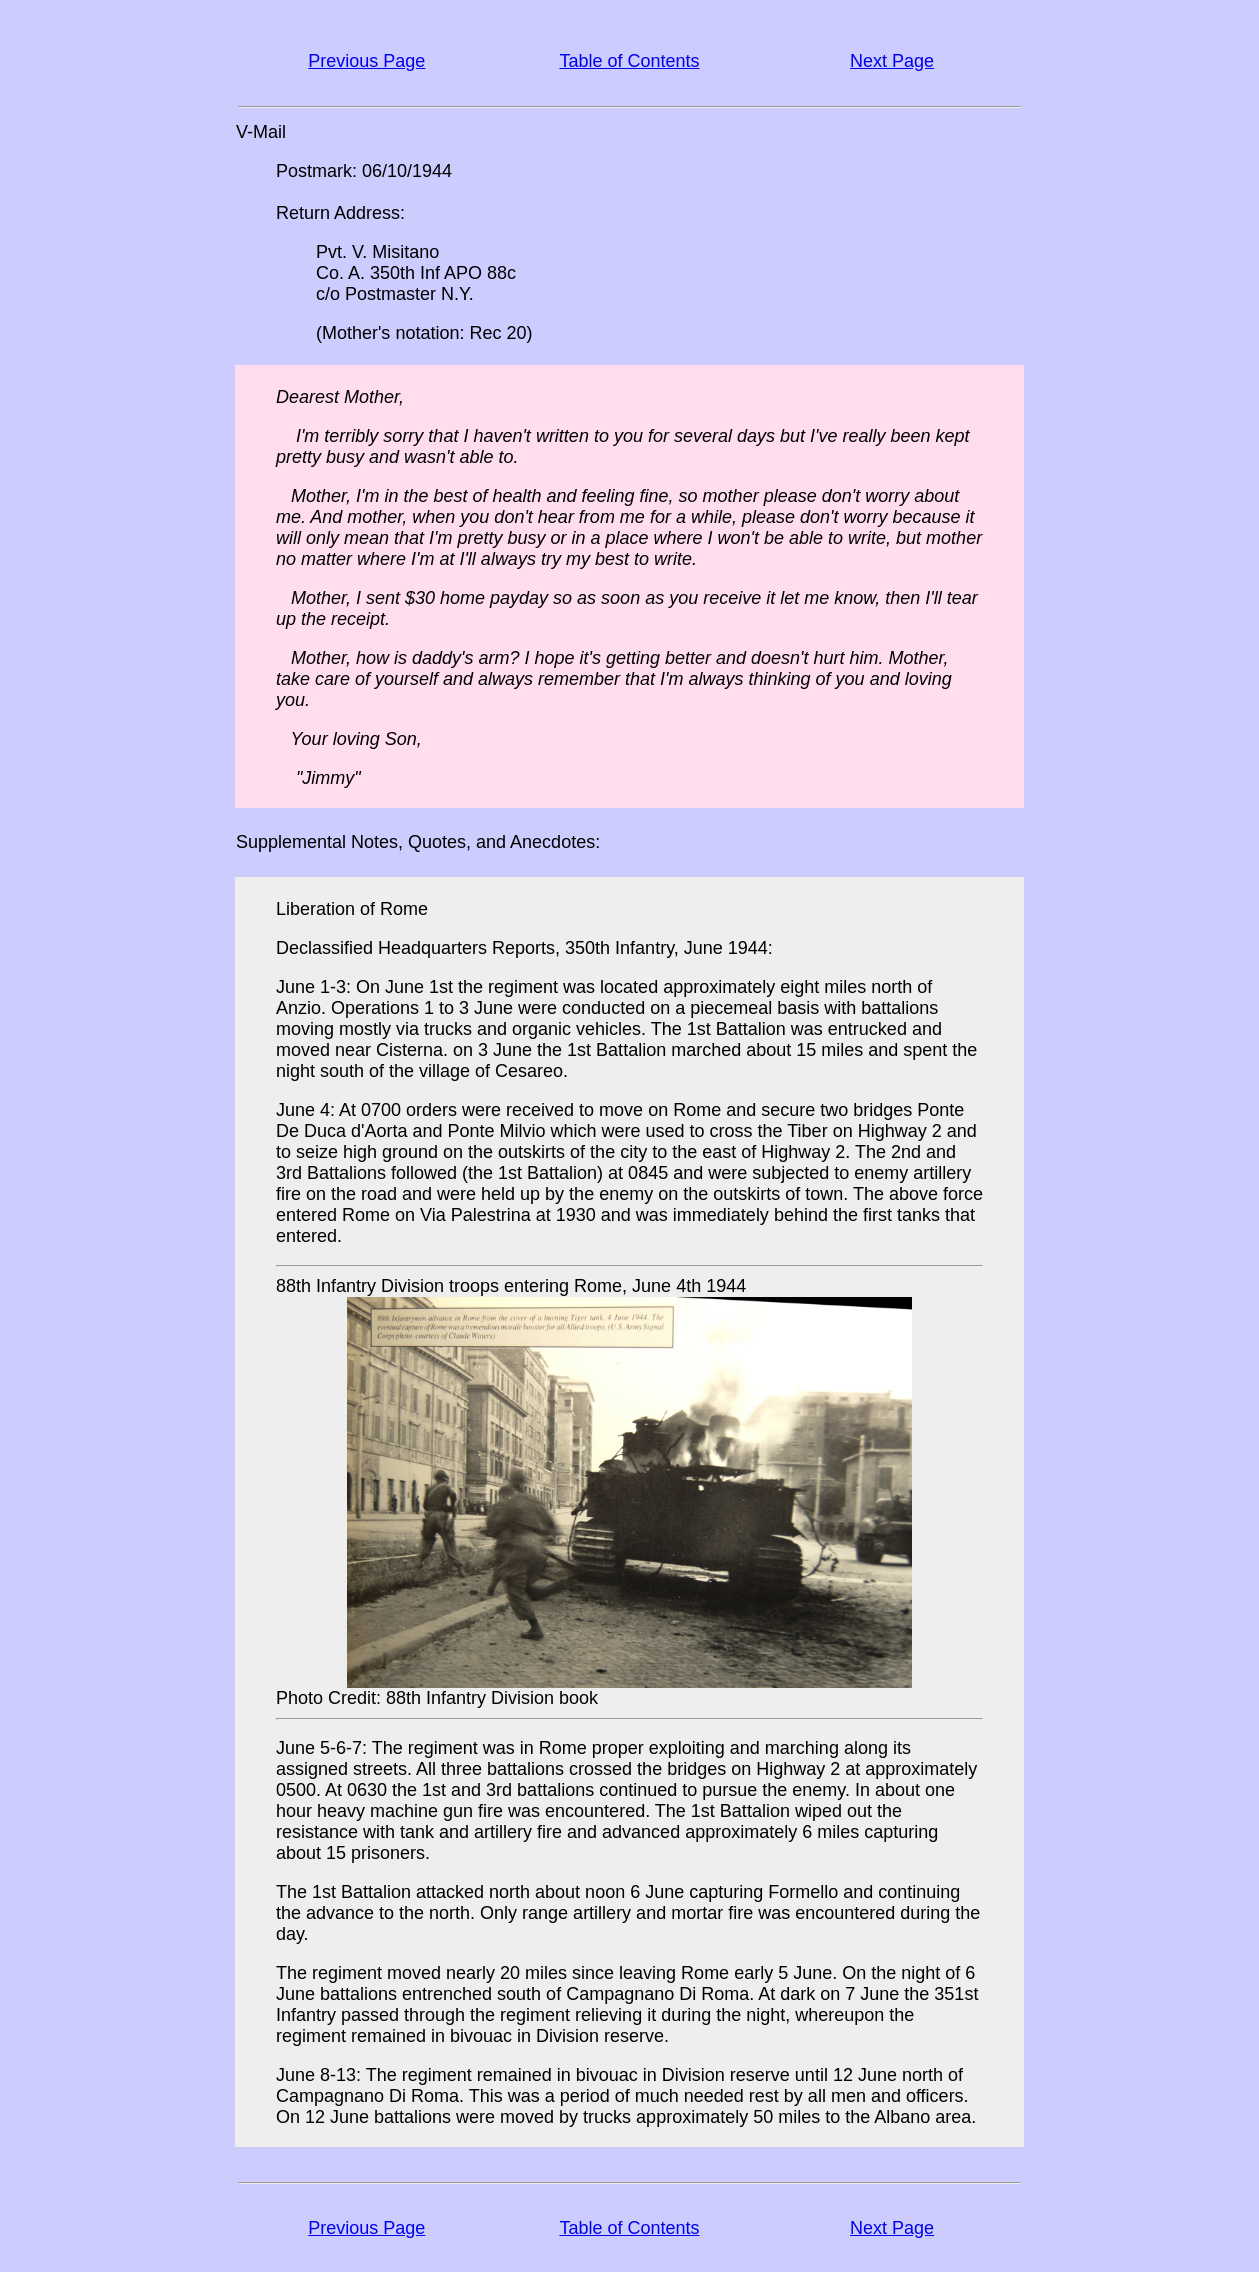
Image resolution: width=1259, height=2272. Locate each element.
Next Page (892, 61)
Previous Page (366, 61)
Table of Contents (629, 61)
